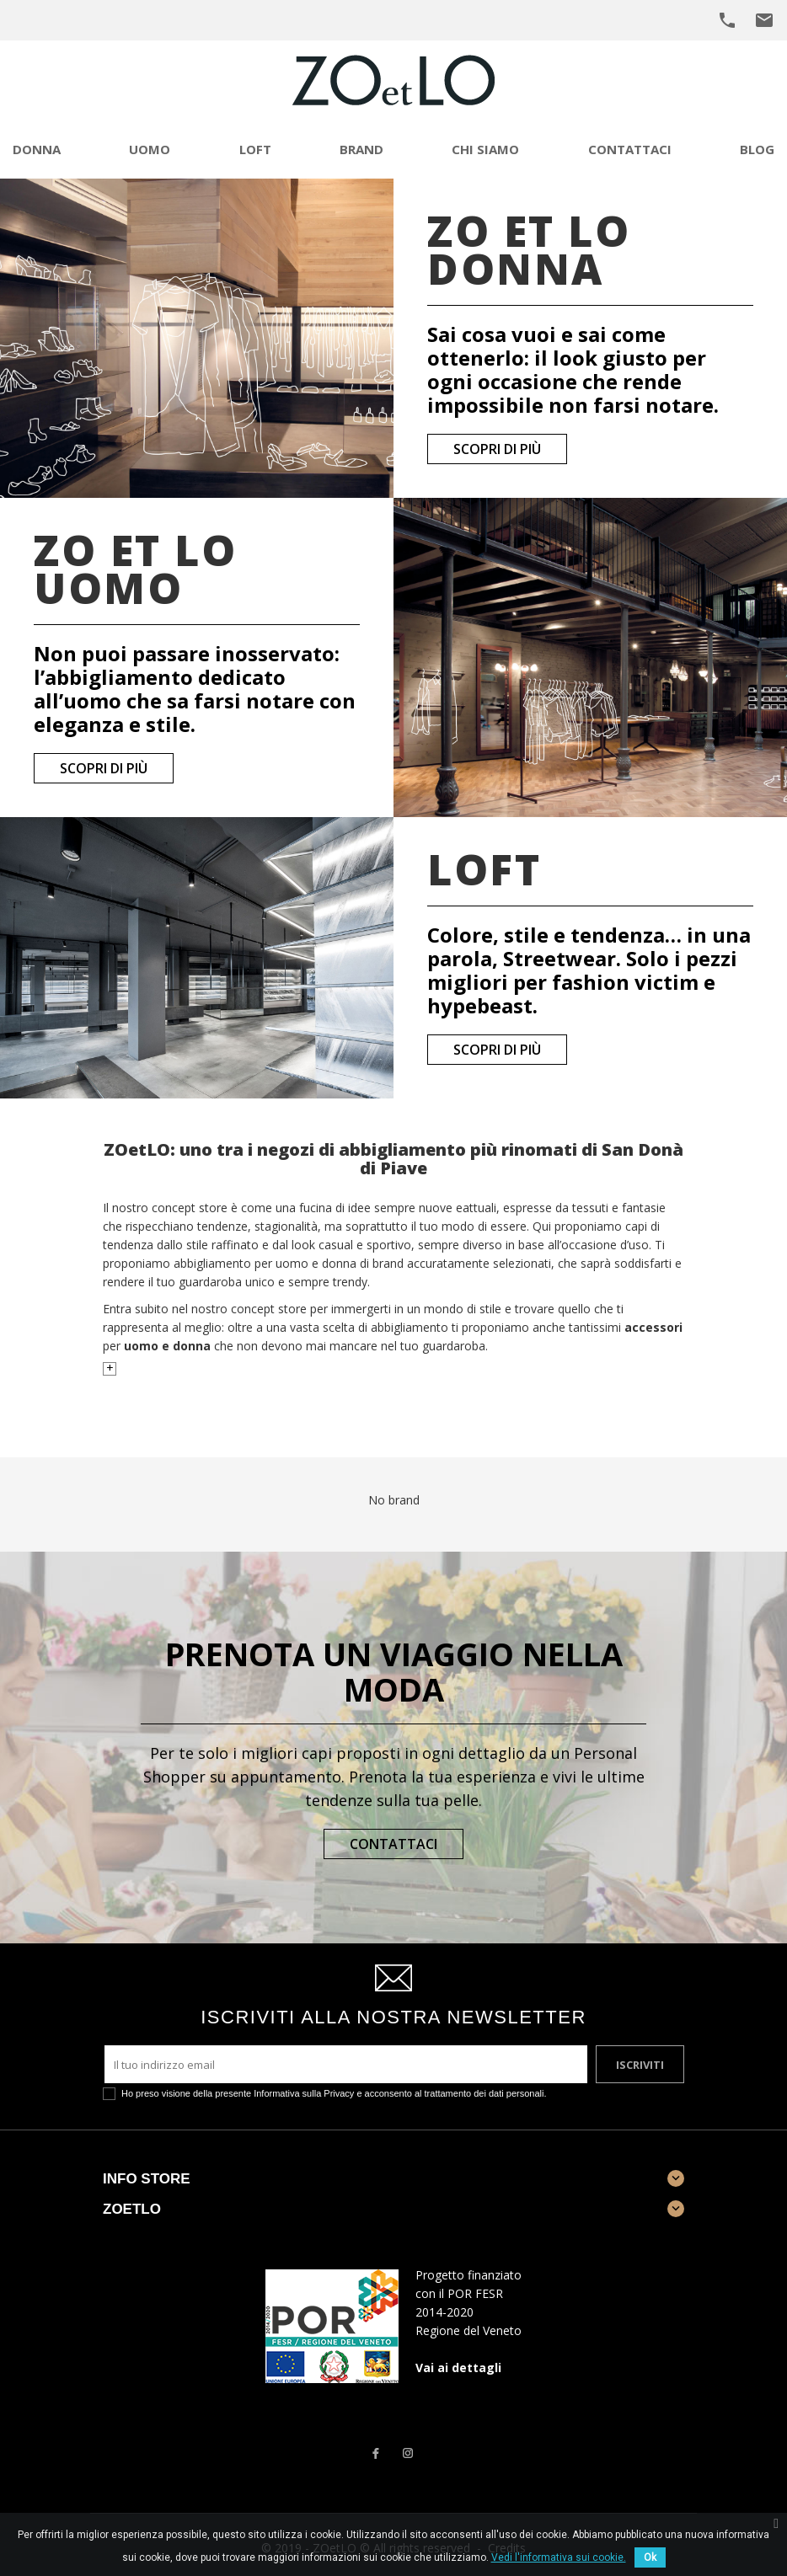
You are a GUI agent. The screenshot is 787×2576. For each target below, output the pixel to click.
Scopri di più (497, 449)
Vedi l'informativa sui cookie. (558, 2557)
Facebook (375, 2453)
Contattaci (393, 1844)
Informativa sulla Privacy (304, 2093)
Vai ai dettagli (458, 2368)
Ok (650, 2557)
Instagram (408, 2453)
